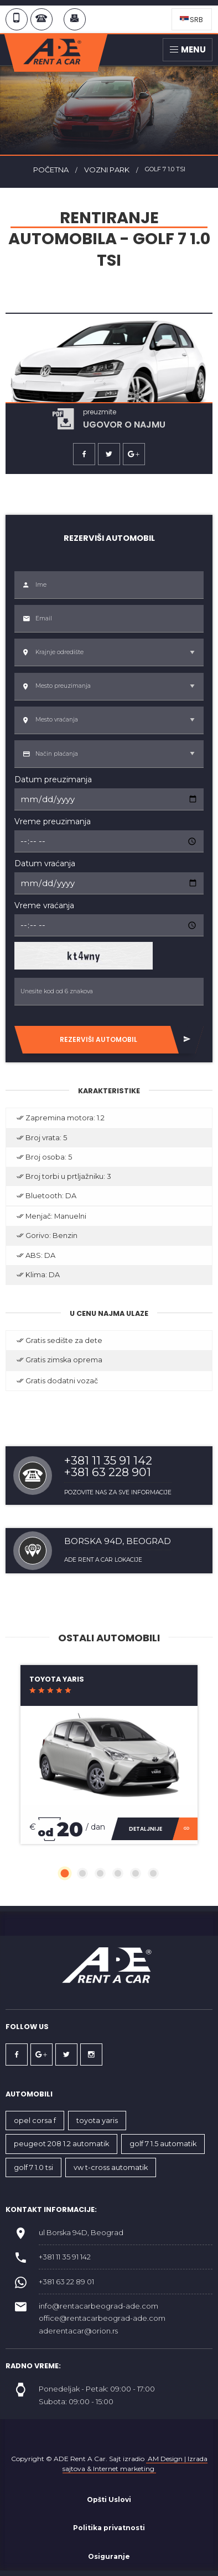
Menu (188, 49)
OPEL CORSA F (35, 2120)
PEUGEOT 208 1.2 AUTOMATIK (61, 2144)
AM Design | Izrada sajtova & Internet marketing (135, 2463)
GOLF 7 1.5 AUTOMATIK (162, 2144)
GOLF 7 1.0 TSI (33, 2167)
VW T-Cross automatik (111, 2167)
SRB (191, 19)
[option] (109, 372)
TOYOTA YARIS (97, 2120)
